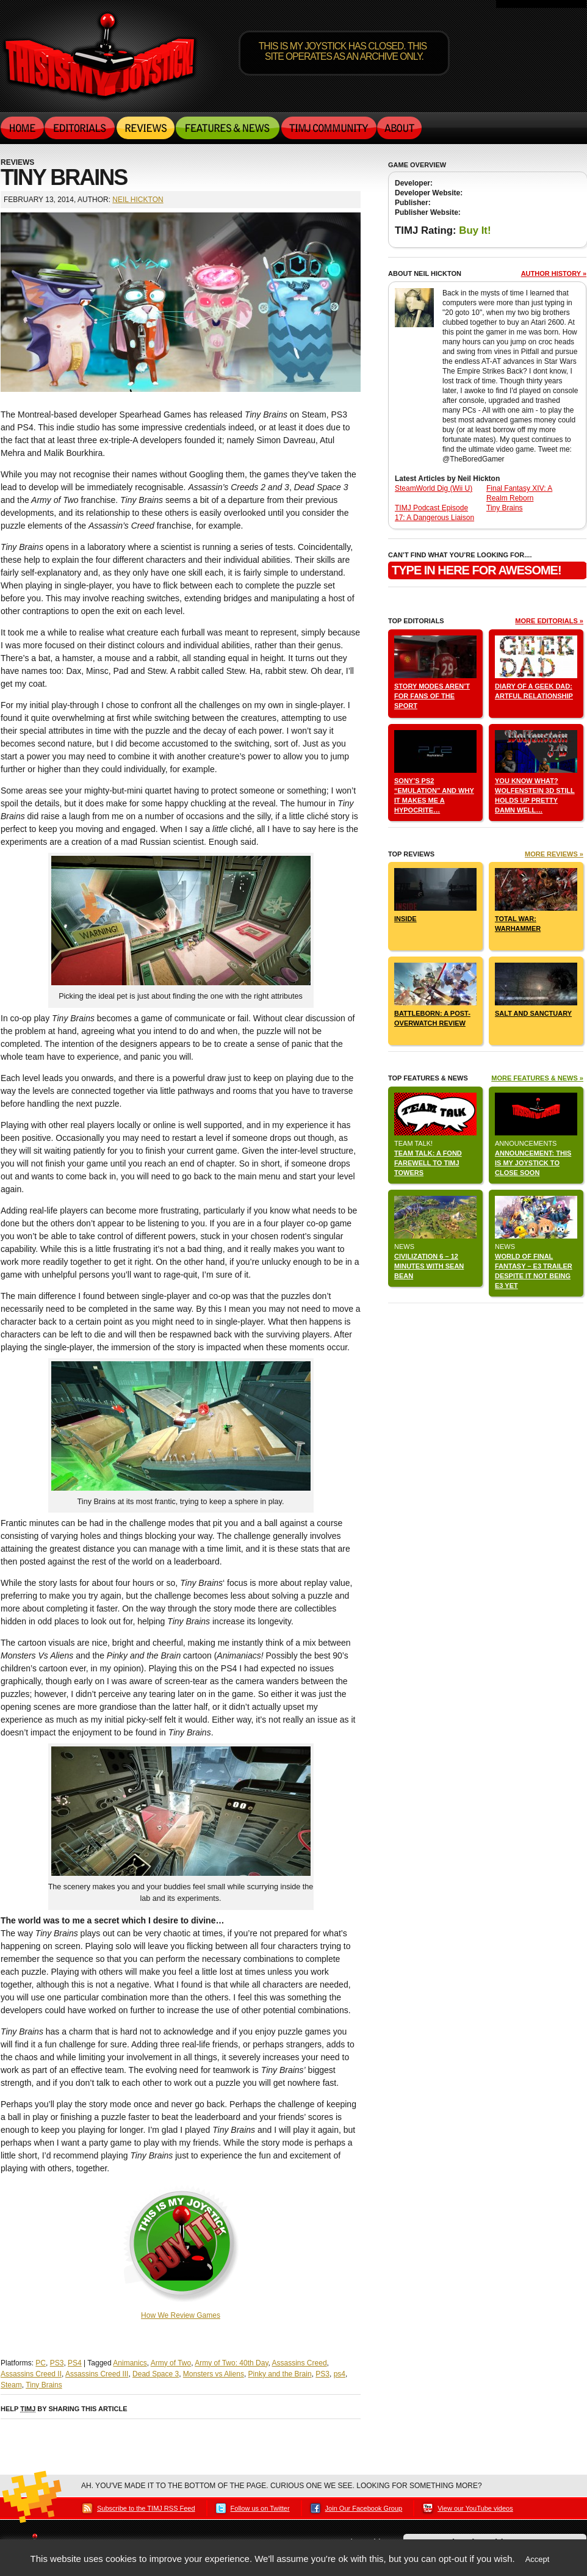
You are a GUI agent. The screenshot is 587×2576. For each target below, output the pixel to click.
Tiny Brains (44, 2385)
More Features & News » (537, 1078)
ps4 (339, 2374)
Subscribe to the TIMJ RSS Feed (146, 2508)
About (399, 127)
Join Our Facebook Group (364, 2508)
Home (23, 127)
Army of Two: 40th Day (231, 2363)
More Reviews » (554, 854)
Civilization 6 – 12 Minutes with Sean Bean (429, 1266)
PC (40, 2363)
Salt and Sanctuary (533, 1013)
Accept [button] (537, 2559)
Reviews (145, 127)
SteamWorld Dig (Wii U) (433, 488)
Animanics (129, 2363)
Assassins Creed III (96, 2374)
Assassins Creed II (31, 2374)
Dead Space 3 (155, 2374)
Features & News (227, 127)
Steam (11, 2385)
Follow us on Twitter (260, 2508)
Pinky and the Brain (280, 2374)
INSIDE (405, 918)
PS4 (75, 2363)
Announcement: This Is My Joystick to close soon (533, 1162)
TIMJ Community (328, 127)
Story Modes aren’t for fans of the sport (432, 695)
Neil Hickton (137, 199)
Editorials (80, 127)
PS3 (57, 2363)
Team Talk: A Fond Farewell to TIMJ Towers (428, 1162)
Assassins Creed (299, 2363)
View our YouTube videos (475, 2508)
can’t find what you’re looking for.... (459, 555)
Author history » (553, 273)
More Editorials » (549, 620)
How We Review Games (180, 2315)
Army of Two (171, 2363)
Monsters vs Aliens (213, 2374)
